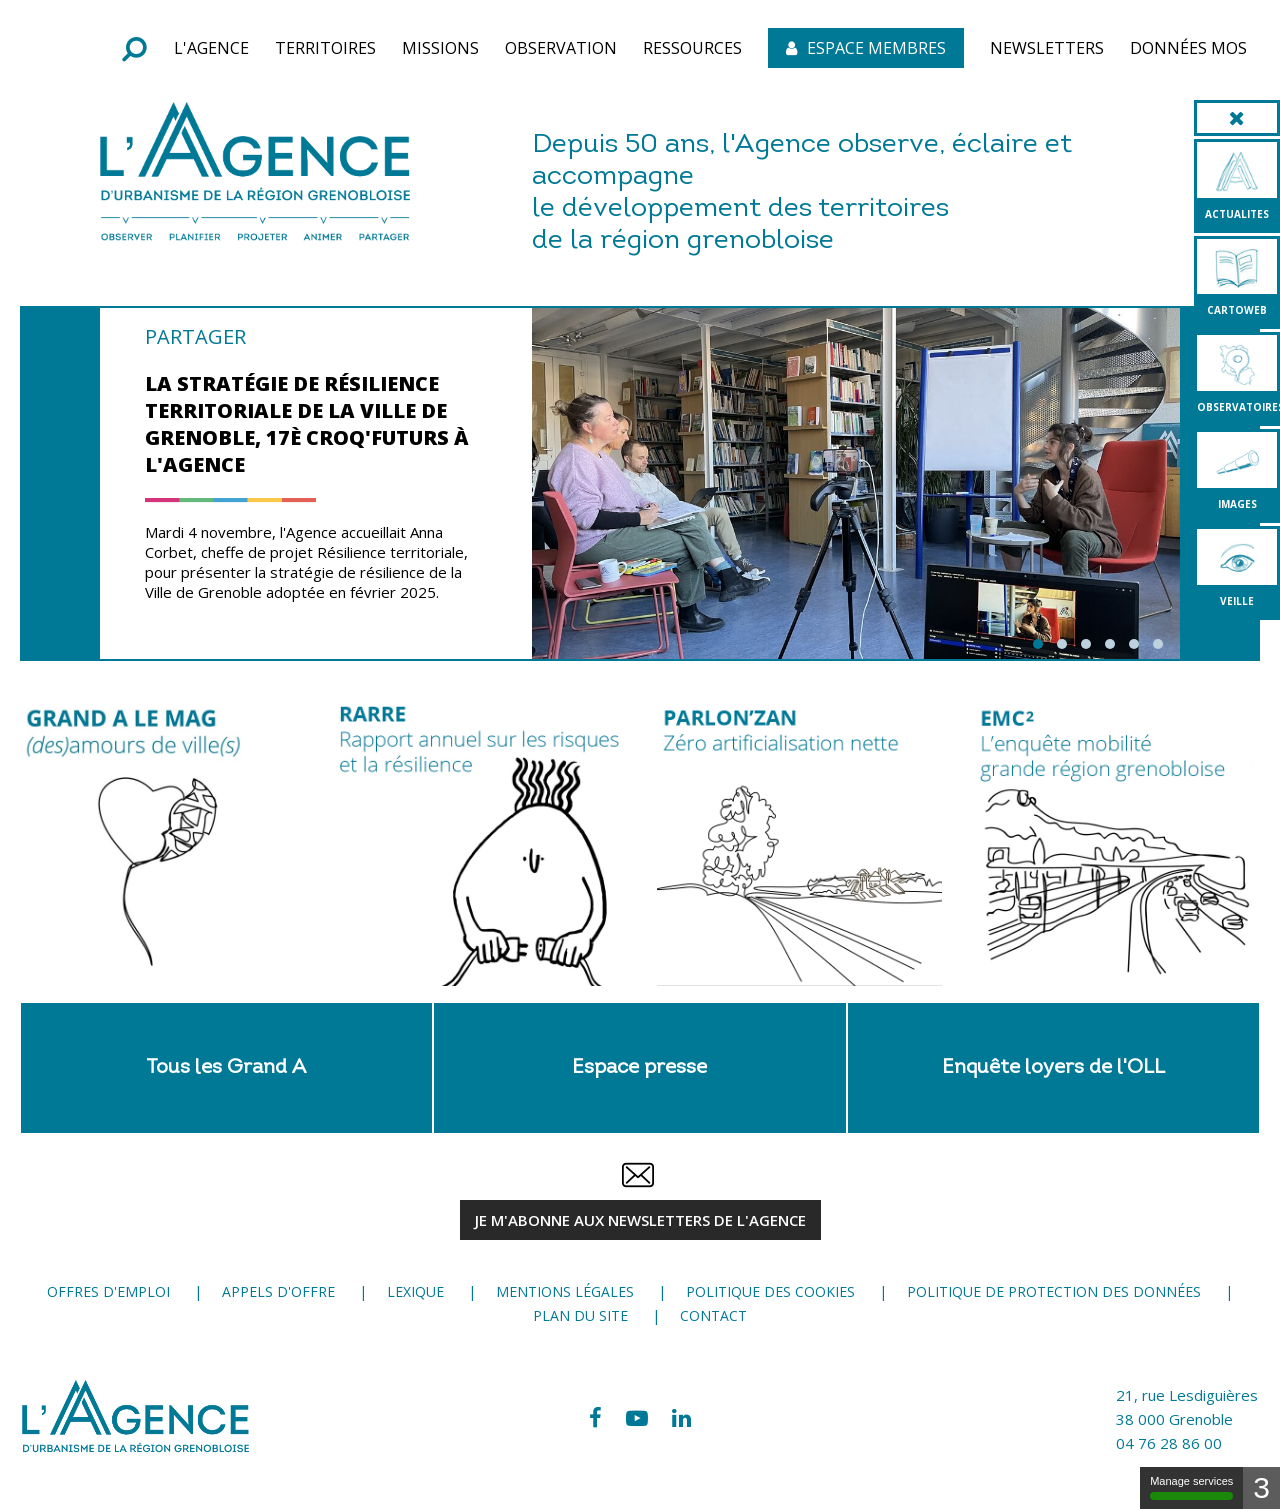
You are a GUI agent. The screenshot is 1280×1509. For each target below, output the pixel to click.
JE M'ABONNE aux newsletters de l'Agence (640, 1220)
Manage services (1191, 1487)
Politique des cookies (770, 1291)
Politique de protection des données (1054, 1291)
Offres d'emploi (108, 1291)
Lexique (415, 1291)
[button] (211, 48)
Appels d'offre (278, 1291)
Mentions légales (565, 1291)
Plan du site (580, 1315)
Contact (713, 1315)
